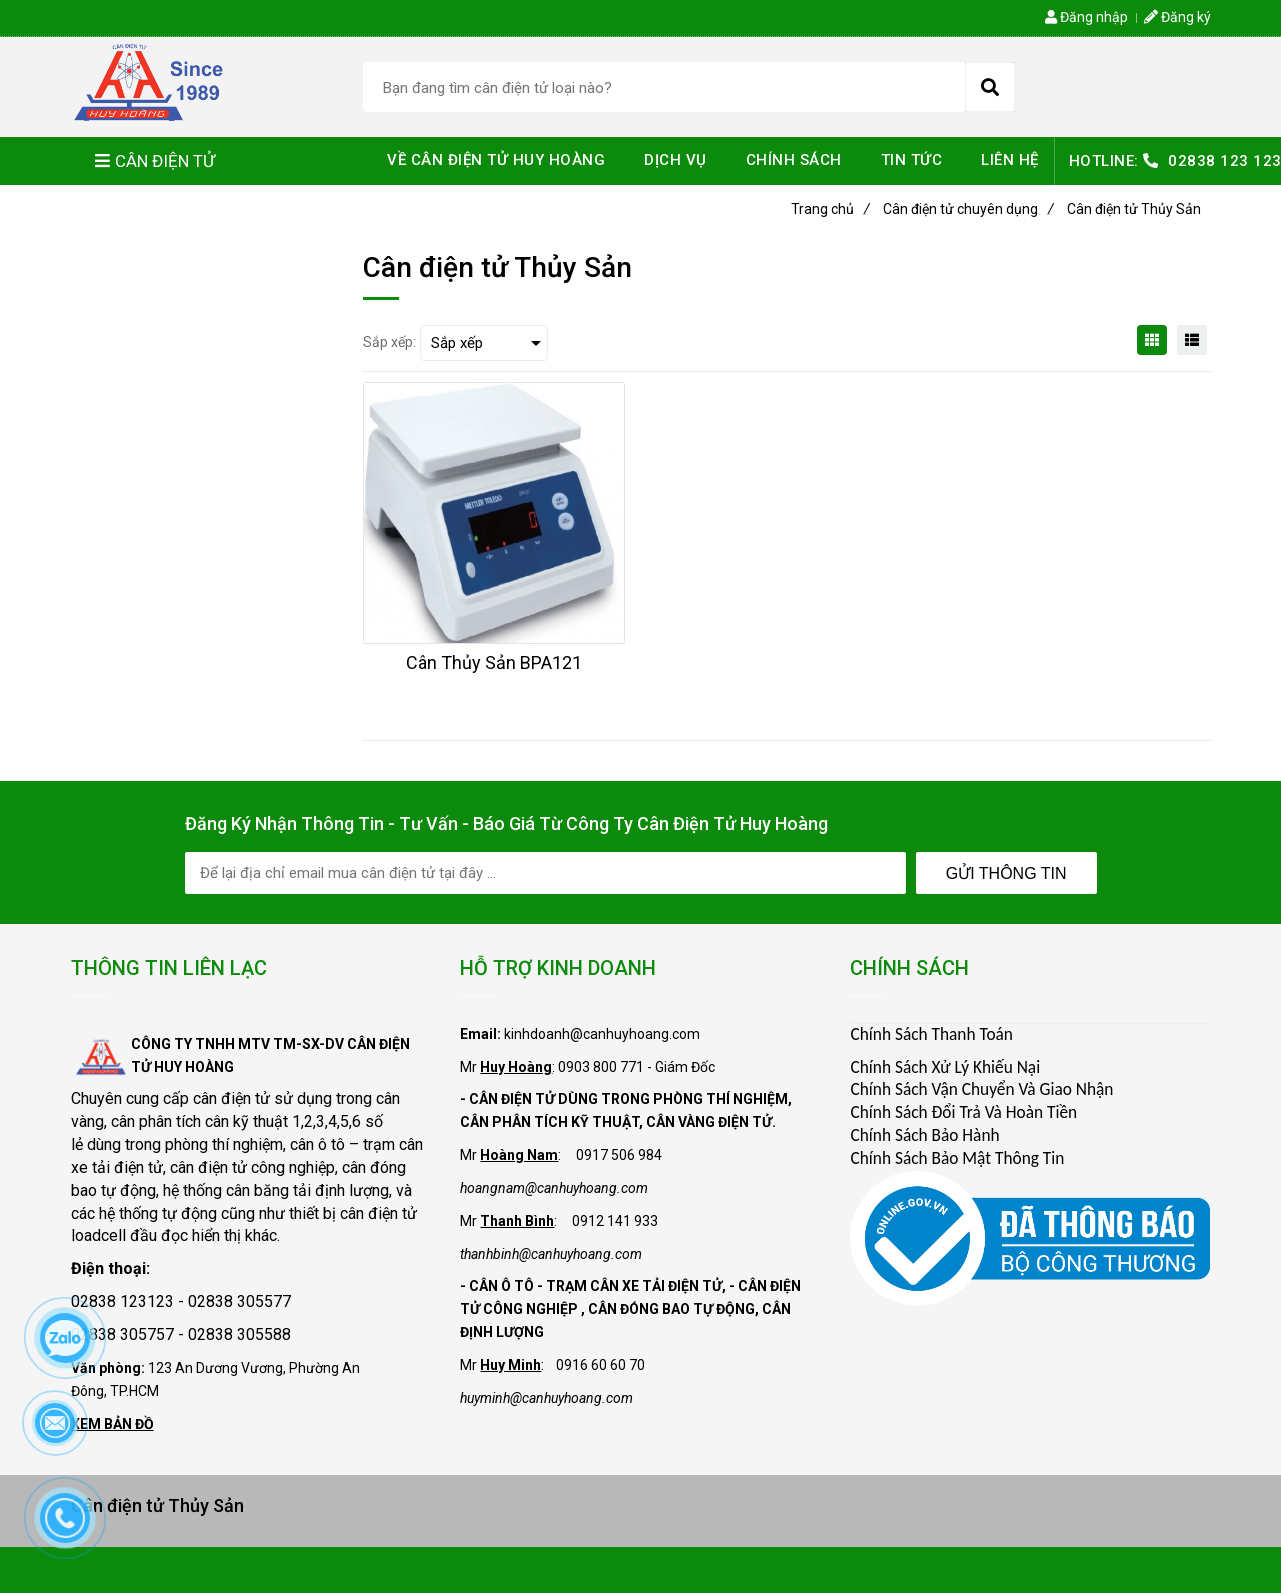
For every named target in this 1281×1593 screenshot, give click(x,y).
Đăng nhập (1086, 17)
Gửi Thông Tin (1006, 873)
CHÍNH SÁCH (794, 160)
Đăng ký (1177, 17)
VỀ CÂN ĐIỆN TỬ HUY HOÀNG (496, 160)
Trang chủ (830, 209)
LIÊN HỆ (1010, 160)
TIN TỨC (912, 160)
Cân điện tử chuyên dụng (968, 209)
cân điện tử (231, 1098)
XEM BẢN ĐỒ (112, 1424)
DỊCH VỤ (675, 160)
